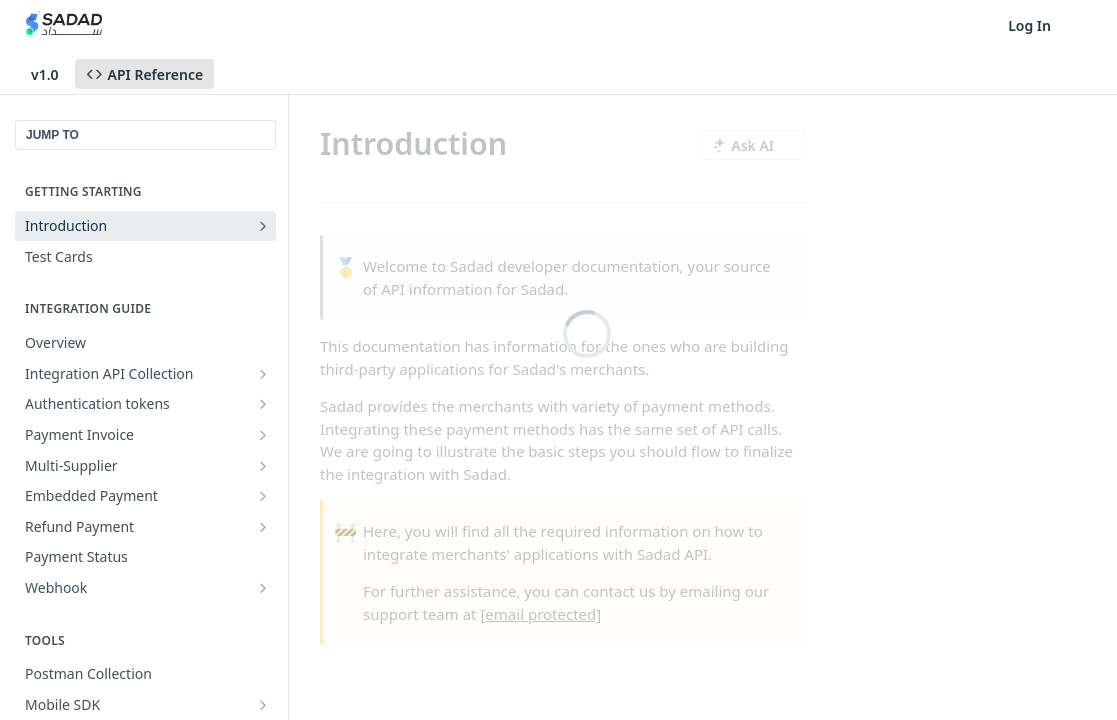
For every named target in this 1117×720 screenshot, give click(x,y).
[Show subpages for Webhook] (263, 588)
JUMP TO (52, 135)
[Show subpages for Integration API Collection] (263, 374)
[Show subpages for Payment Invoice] (263, 435)
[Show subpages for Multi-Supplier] (263, 466)
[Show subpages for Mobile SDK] (263, 705)
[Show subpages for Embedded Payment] (263, 496)
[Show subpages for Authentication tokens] (263, 404)
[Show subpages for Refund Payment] (263, 527)
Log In (1029, 25)
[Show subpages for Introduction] (263, 226)
